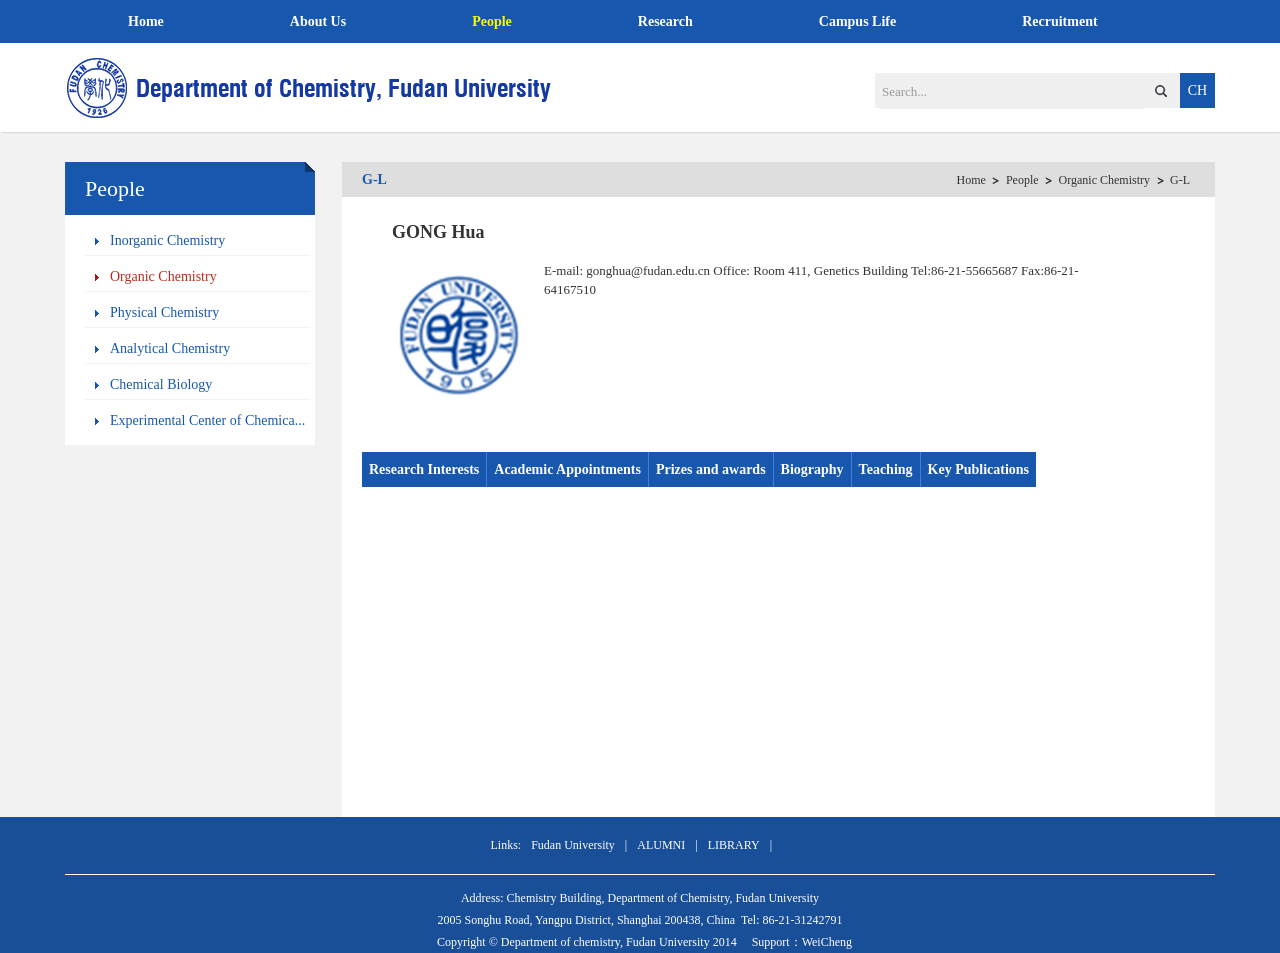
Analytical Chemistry (170, 348)
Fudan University (573, 845)
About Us (318, 21)
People (492, 21)
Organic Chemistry (163, 276)
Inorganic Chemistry (167, 240)
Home (146, 21)
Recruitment (1059, 21)
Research (665, 21)
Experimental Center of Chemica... (207, 420)
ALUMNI (661, 845)
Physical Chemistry (164, 312)
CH (1197, 90)
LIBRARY (734, 845)
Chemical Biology (161, 384)
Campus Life (857, 21)
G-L (1180, 180)
